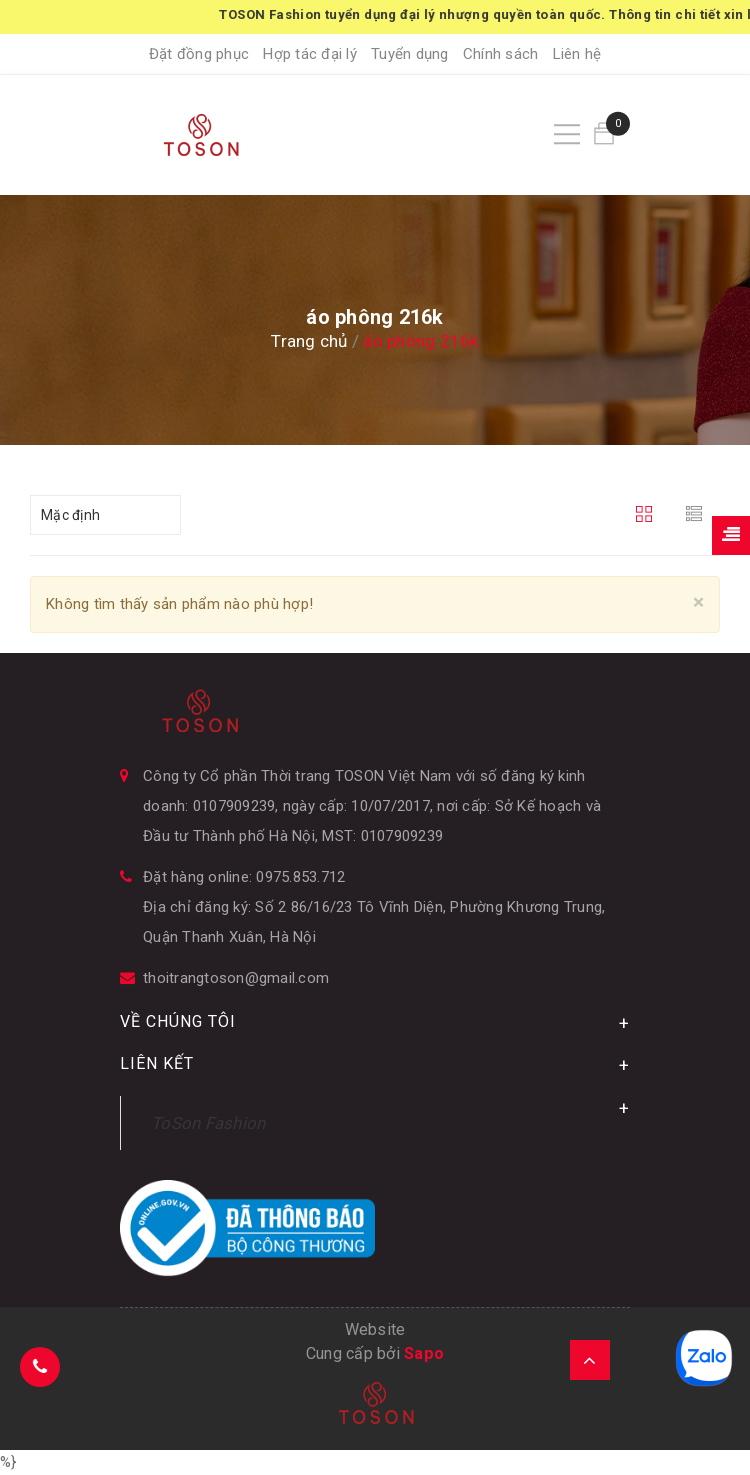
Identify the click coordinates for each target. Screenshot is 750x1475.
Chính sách (501, 54)
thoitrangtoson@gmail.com (236, 978)
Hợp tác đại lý (310, 54)
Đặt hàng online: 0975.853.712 (244, 877)
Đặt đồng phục (199, 54)
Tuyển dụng (410, 54)
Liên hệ (577, 54)
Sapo (424, 1353)
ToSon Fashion (208, 1123)
